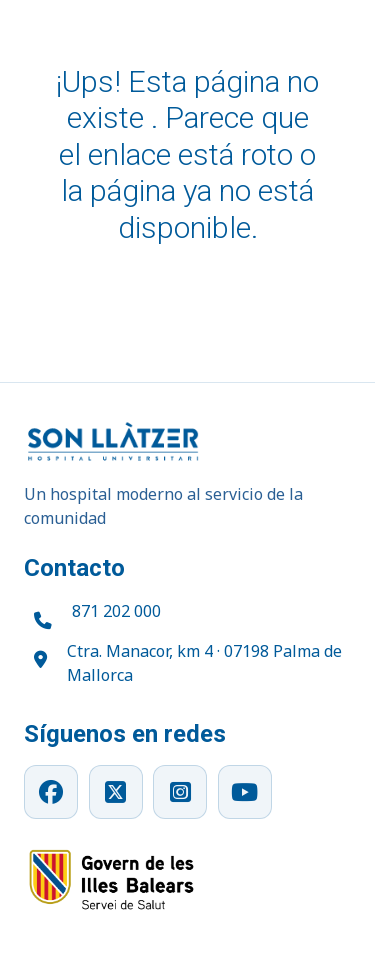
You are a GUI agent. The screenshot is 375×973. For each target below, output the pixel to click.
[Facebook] (51, 792)
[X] (116, 792)
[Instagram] (180, 792)
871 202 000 (116, 611)
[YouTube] (245, 792)
